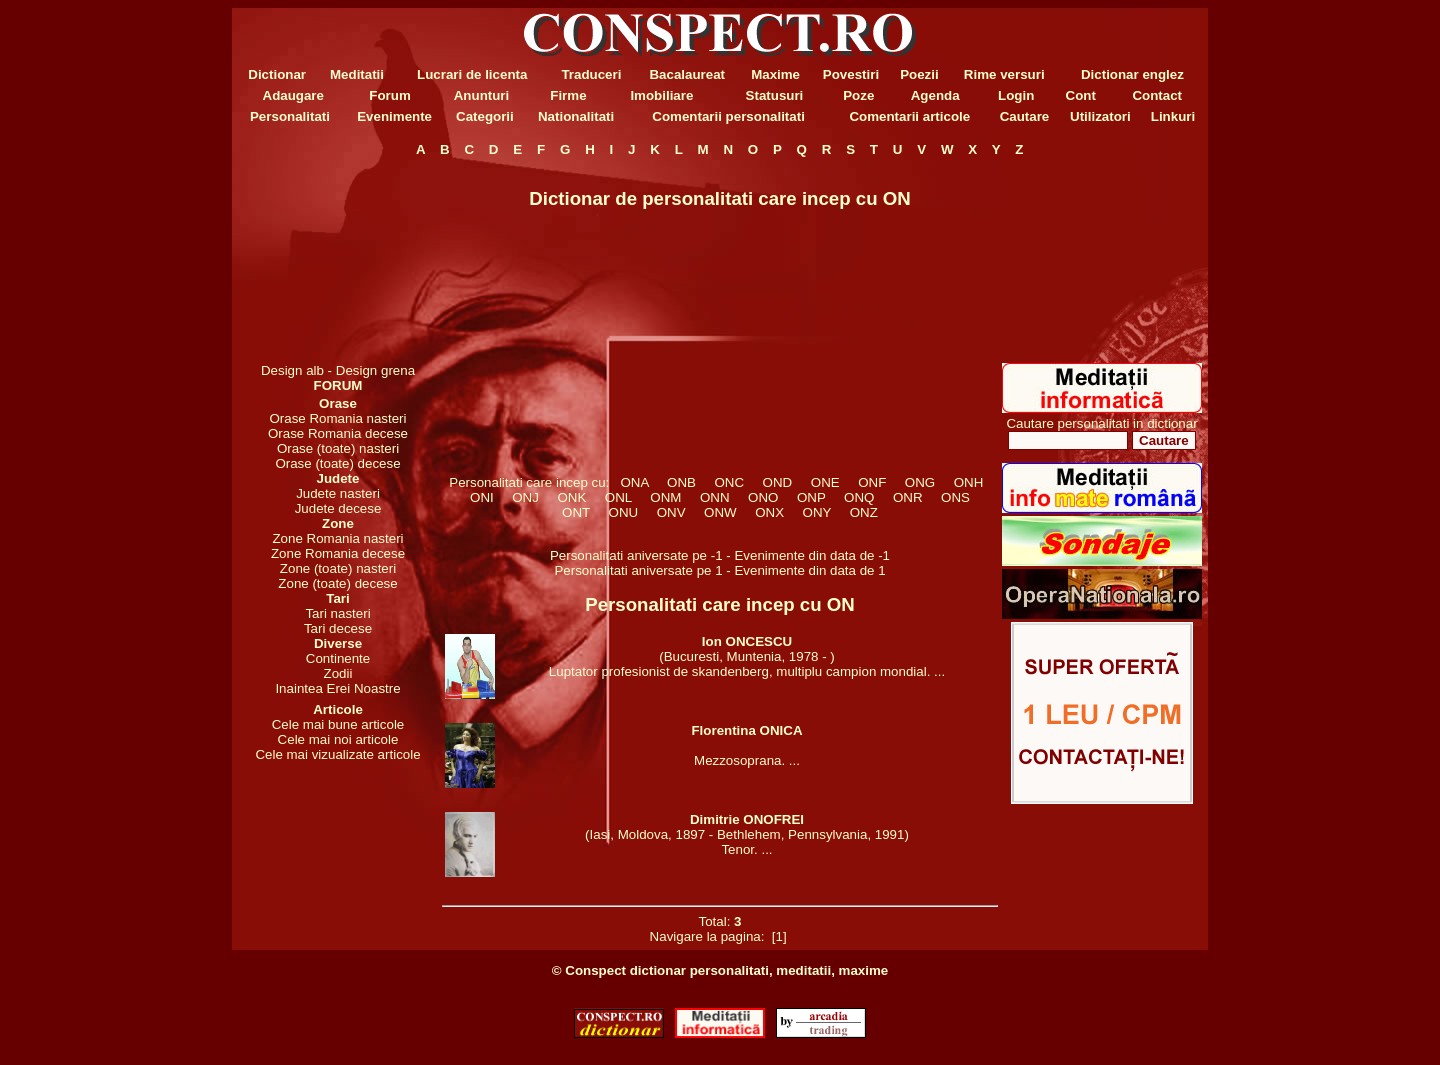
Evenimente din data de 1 (809, 570)
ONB (682, 482)
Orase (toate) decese (337, 463)
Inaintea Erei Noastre (337, 688)
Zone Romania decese (338, 553)
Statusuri (775, 95)
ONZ (863, 512)
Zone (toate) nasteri (338, 568)
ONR (908, 497)
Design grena (375, 370)
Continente (338, 658)
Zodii (338, 673)
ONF (872, 482)
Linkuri (1173, 116)
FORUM (338, 385)
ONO (763, 497)
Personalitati (290, 116)
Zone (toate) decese (337, 583)
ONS (956, 497)
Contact (1157, 95)
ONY (816, 512)
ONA (634, 482)
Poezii (919, 74)
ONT (576, 512)
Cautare (1025, 116)
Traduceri (591, 74)
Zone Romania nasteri (337, 538)
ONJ (525, 497)
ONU (623, 512)
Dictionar (277, 74)
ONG (919, 482)
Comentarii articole (909, 116)
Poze (858, 95)
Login (1016, 95)
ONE (825, 482)
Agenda (935, 95)
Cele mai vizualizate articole (337, 754)
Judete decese (338, 508)
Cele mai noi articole (338, 739)
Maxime (775, 74)
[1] (779, 936)
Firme (568, 95)
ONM (666, 497)
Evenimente (394, 116)
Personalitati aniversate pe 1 (640, 570)
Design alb (292, 370)
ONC (729, 482)
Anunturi (482, 95)
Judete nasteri (338, 493)
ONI (482, 497)
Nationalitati (576, 116)
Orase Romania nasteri (337, 418)
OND (777, 482)
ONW (720, 512)
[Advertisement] (338, 260)
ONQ (859, 497)
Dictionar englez (1132, 74)
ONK (572, 497)
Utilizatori (1100, 116)
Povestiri (851, 74)
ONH (968, 482)
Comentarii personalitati (728, 116)
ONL (618, 497)
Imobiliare (661, 95)
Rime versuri (1004, 74)
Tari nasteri (337, 613)
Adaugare (293, 95)
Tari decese (338, 628)
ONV (671, 512)
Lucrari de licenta (472, 74)
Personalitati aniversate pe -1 (638, 555)
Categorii (485, 116)
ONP (811, 497)
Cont (1081, 95)
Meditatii (357, 74)
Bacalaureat (687, 74)
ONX (770, 512)
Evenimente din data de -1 (812, 555)
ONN (714, 497)
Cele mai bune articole (338, 724)
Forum (389, 95)
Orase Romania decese (338, 433)
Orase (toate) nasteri (338, 448)
